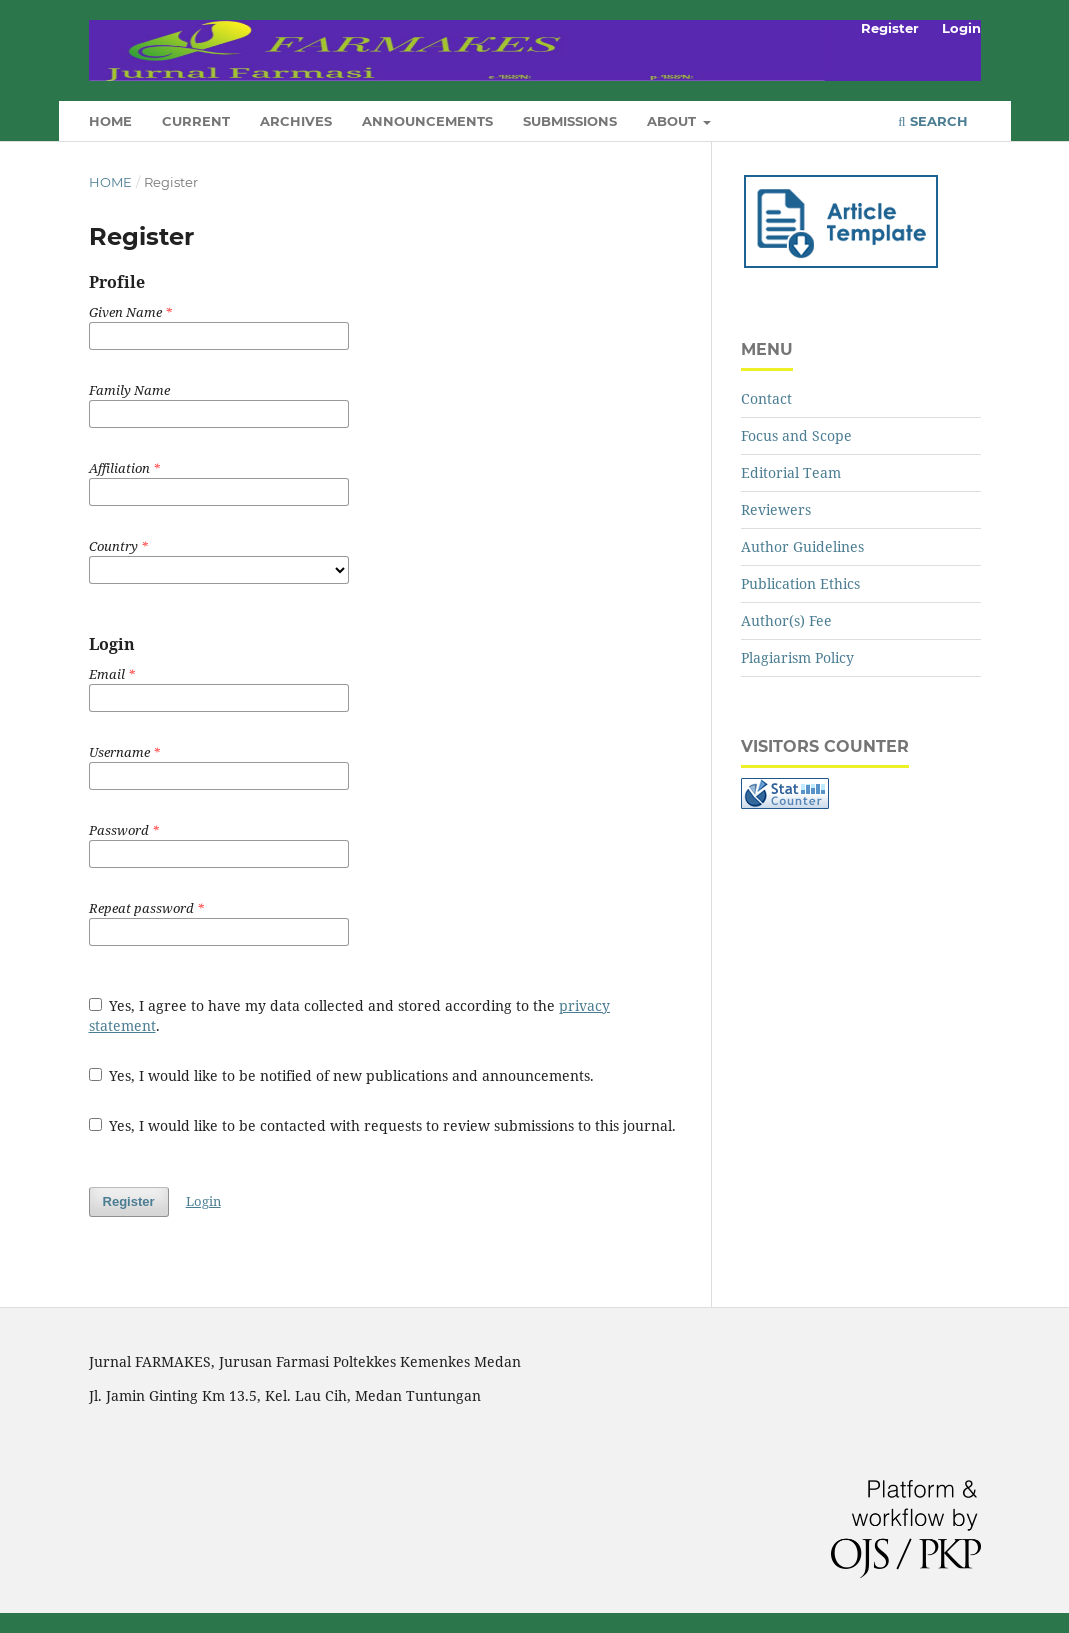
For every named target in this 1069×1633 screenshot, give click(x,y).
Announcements (427, 121)
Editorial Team (791, 472)
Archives (296, 121)
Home (110, 121)
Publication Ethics (800, 583)
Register (890, 28)
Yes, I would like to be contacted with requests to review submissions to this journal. (383, 1125)
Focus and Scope (796, 435)
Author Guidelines (802, 546)
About (673, 121)
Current (196, 121)
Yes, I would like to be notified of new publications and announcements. (342, 1075)
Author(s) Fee (786, 620)
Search (932, 121)
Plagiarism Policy (797, 657)
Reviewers (776, 509)
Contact (766, 398)
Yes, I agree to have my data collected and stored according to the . (350, 1015)
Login (961, 28)
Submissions (570, 121)
